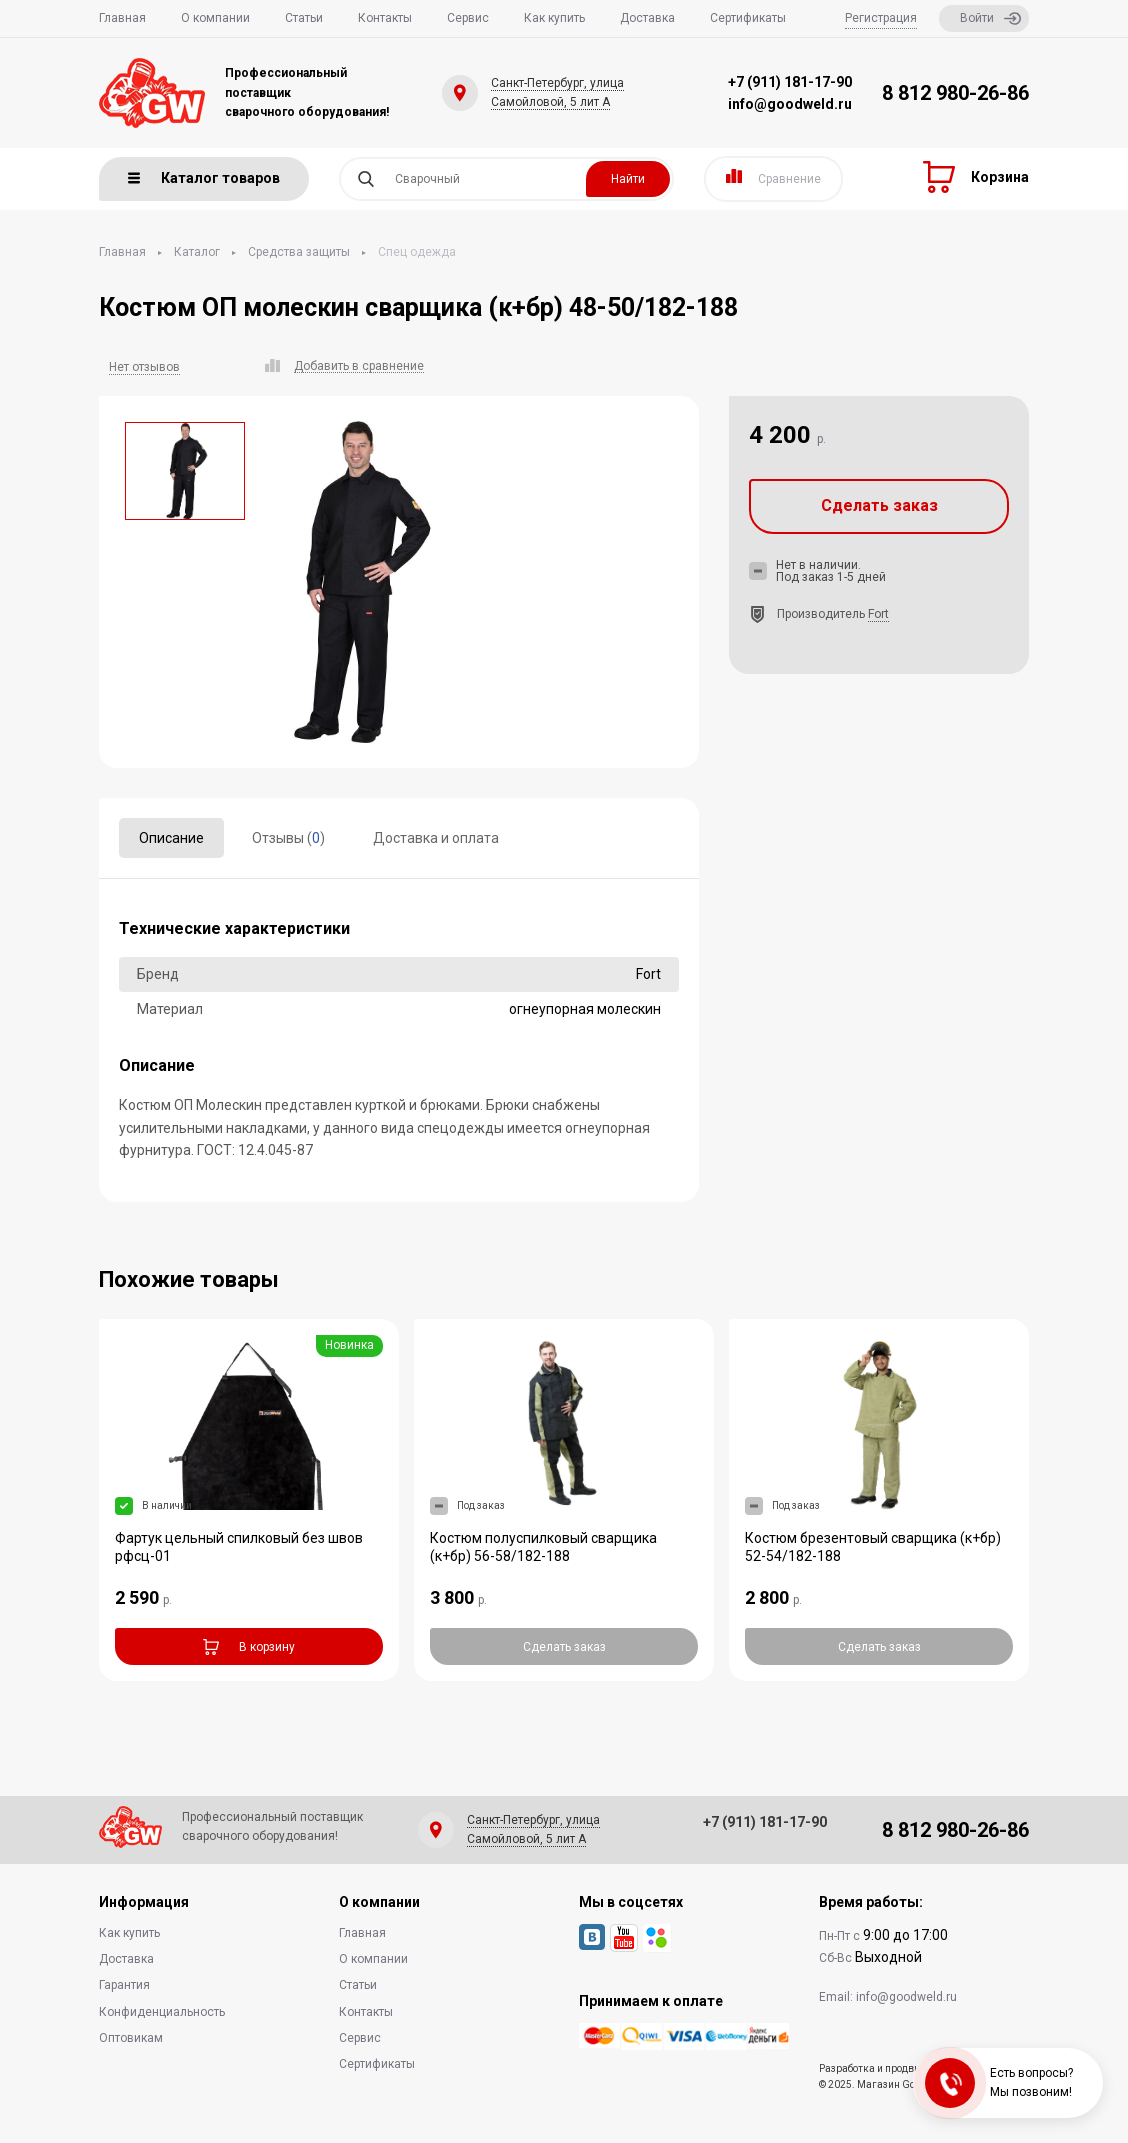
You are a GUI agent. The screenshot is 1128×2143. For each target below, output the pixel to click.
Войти (990, 18)
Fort (878, 614)
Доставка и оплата (436, 838)
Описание (171, 838)
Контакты (385, 18)
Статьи (304, 18)
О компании (215, 18)
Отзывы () (288, 838)
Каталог (197, 252)
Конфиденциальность (162, 2012)
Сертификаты (748, 18)
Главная (122, 18)
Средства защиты (299, 252)
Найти (628, 179)
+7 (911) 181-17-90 (790, 82)
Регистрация (881, 18)
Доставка (647, 18)
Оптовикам (131, 2038)
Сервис (468, 18)
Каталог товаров (204, 178)
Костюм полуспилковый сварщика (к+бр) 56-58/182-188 (543, 1547)
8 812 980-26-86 (955, 93)
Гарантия (124, 1985)
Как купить (554, 18)
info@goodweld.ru (790, 104)
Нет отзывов (144, 367)
